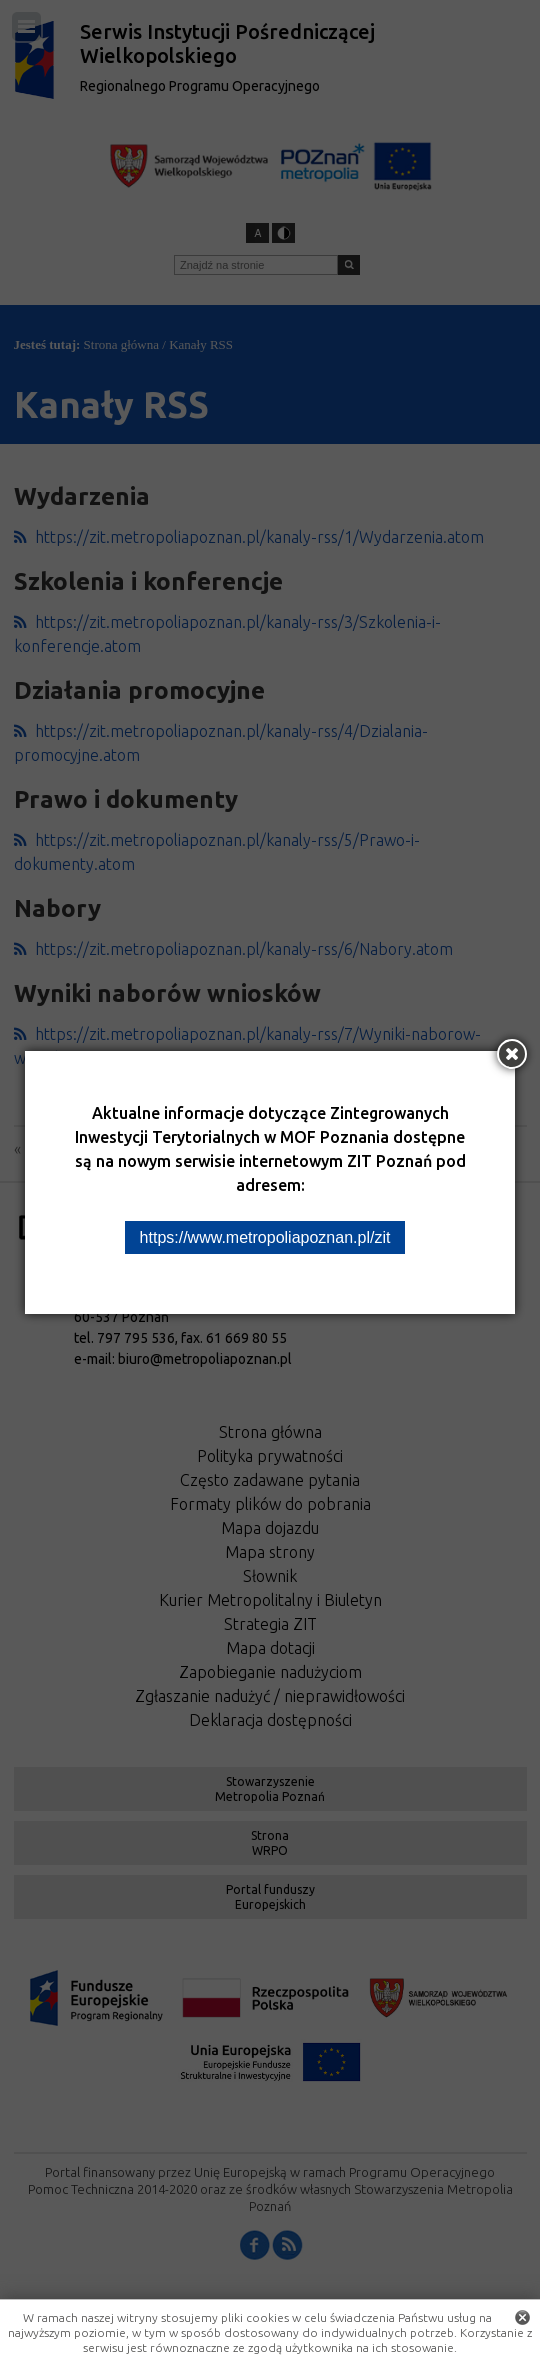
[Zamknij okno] (512, 1054)
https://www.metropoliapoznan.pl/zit (265, 1237)
